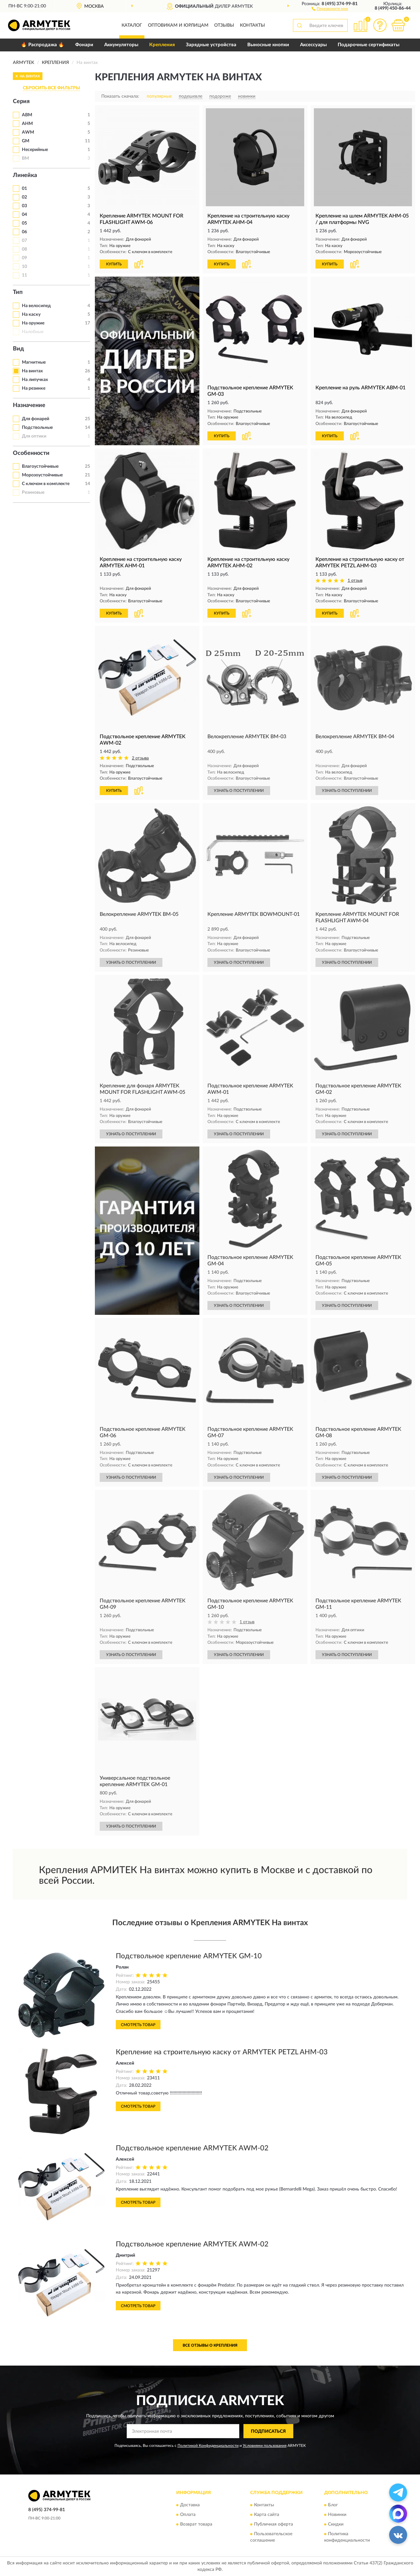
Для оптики (34, 436)
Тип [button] (18, 292)
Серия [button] (21, 101)
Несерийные (35, 149)
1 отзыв (355, 581)
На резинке (33, 388)
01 (24, 188)
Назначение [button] (29, 405)
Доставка (190, 2505)
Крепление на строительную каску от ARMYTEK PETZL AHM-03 (222, 2052)
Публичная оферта (273, 2524)
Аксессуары (313, 44)
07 (24, 240)
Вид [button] (18, 349)
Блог (333, 2505)
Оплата (188, 2514)
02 (24, 197)
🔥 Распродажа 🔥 (42, 44)
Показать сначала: (120, 96)
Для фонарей (35, 419)
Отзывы (224, 25)
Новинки (337, 2514)
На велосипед (36, 306)
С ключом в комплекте (45, 484)
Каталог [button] (132, 25)
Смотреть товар (138, 2025)
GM (25, 141)
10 (24, 266)
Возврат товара (196, 2524)
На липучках (35, 379)
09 (24, 258)
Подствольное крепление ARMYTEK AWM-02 (192, 2148)
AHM (27, 123)
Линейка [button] (25, 175)
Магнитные (34, 362)
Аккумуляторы (121, 44)
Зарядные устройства (211, 44)
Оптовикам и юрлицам (178, 25)
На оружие (33, 323)
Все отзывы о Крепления (210, 2345)
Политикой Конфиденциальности (208, 2446)
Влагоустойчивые (40, 466)
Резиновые (33, 492)
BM (25, 158)
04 (24, 214)
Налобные (32, 332)
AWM (28, 132)
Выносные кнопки (268, 44)
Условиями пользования (265, 2446)
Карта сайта (266, 2514)
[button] (330, 8)
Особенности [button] (31, 453)
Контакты (252, 25)
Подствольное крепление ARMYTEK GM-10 (189, 1956)
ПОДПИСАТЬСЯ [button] (268, 2431)
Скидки (335, 2524)
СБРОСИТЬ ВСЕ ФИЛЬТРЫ (51, 88)
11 (24, 275)
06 (24, 232)
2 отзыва (140, 758)
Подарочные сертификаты (368, 44)
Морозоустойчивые (42, 475)
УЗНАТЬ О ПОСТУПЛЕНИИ (239, 790)
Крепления (162, 44)
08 (24, 249)
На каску (31, 314)
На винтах (32, 371)
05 (24, 223)
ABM (27, 115)
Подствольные (37, 427)
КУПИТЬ (114, 264)
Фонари (84, 44)
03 (24, 206)
